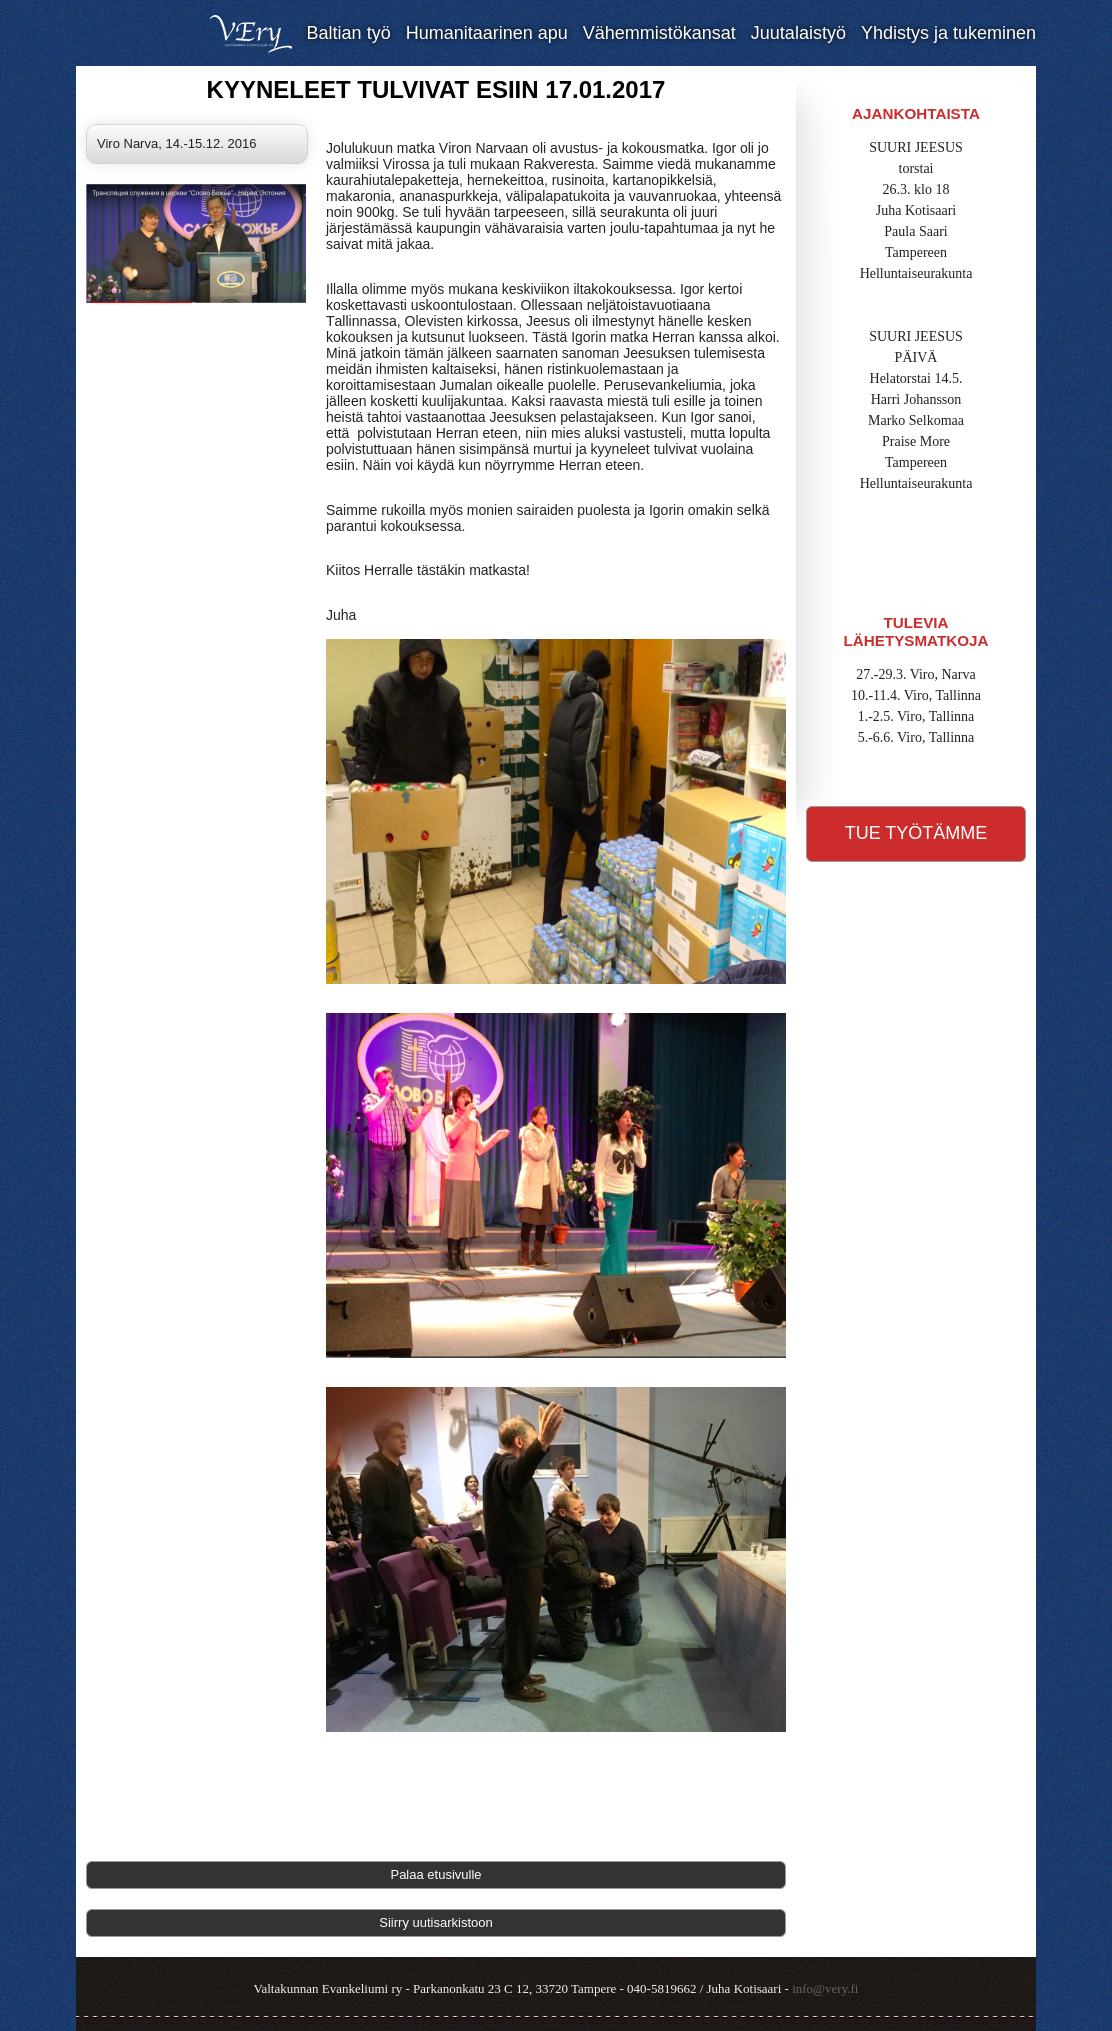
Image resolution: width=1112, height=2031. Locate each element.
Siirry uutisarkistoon (435, 1922)
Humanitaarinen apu (487, 33)
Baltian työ (349, 33)
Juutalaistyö (798, 33)
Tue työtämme (916, 833)
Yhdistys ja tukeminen (948, 33)
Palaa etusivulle (435, 1874)
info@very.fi (825, 1988)
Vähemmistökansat (659, 33)
